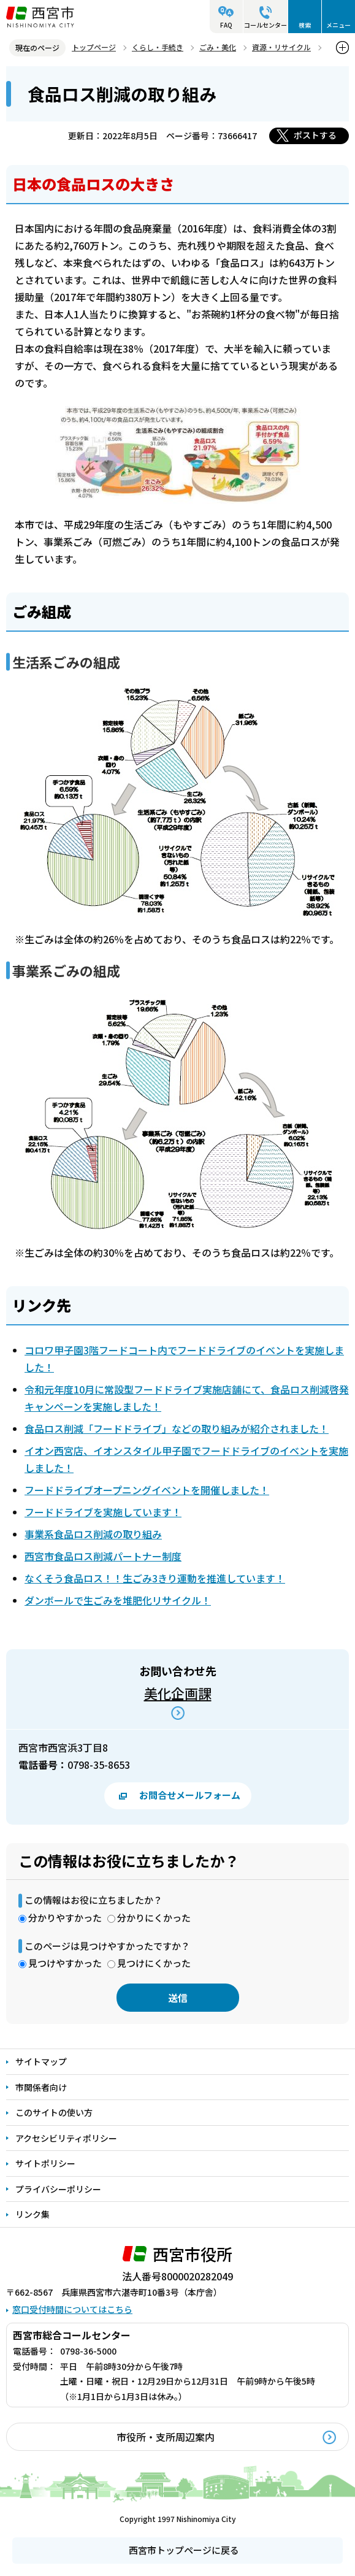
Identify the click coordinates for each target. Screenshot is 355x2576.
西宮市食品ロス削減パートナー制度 (103, 1556)
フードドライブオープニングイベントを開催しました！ (147, 1489)
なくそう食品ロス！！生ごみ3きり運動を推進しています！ (155, 1578)
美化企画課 (178, 1693)
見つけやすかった (65, 1963)
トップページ (94, 47)
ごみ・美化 (217, 47)
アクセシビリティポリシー (66, 2138)
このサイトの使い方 (54, 2112)
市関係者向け (41, 2087)
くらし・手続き (157, 47)
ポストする (315, 135)
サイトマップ (41, 2061)
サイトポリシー (45, 2163)
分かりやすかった (65, 1917)
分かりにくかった (154, 1917)
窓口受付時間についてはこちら (72, 2309)
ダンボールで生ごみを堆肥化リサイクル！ (118, 1600)
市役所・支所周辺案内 (165, 2436)
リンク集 (32, 2214)
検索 (305, 24)
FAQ (226, 24)
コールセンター (265, 24)
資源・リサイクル (281, 47)
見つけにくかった (154, 1963)
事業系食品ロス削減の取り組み (93, 1534)
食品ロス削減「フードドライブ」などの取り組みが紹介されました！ (177, 1428)
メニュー (338, 24)
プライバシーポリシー (58, 2189)
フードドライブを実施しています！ (103, 1512)
